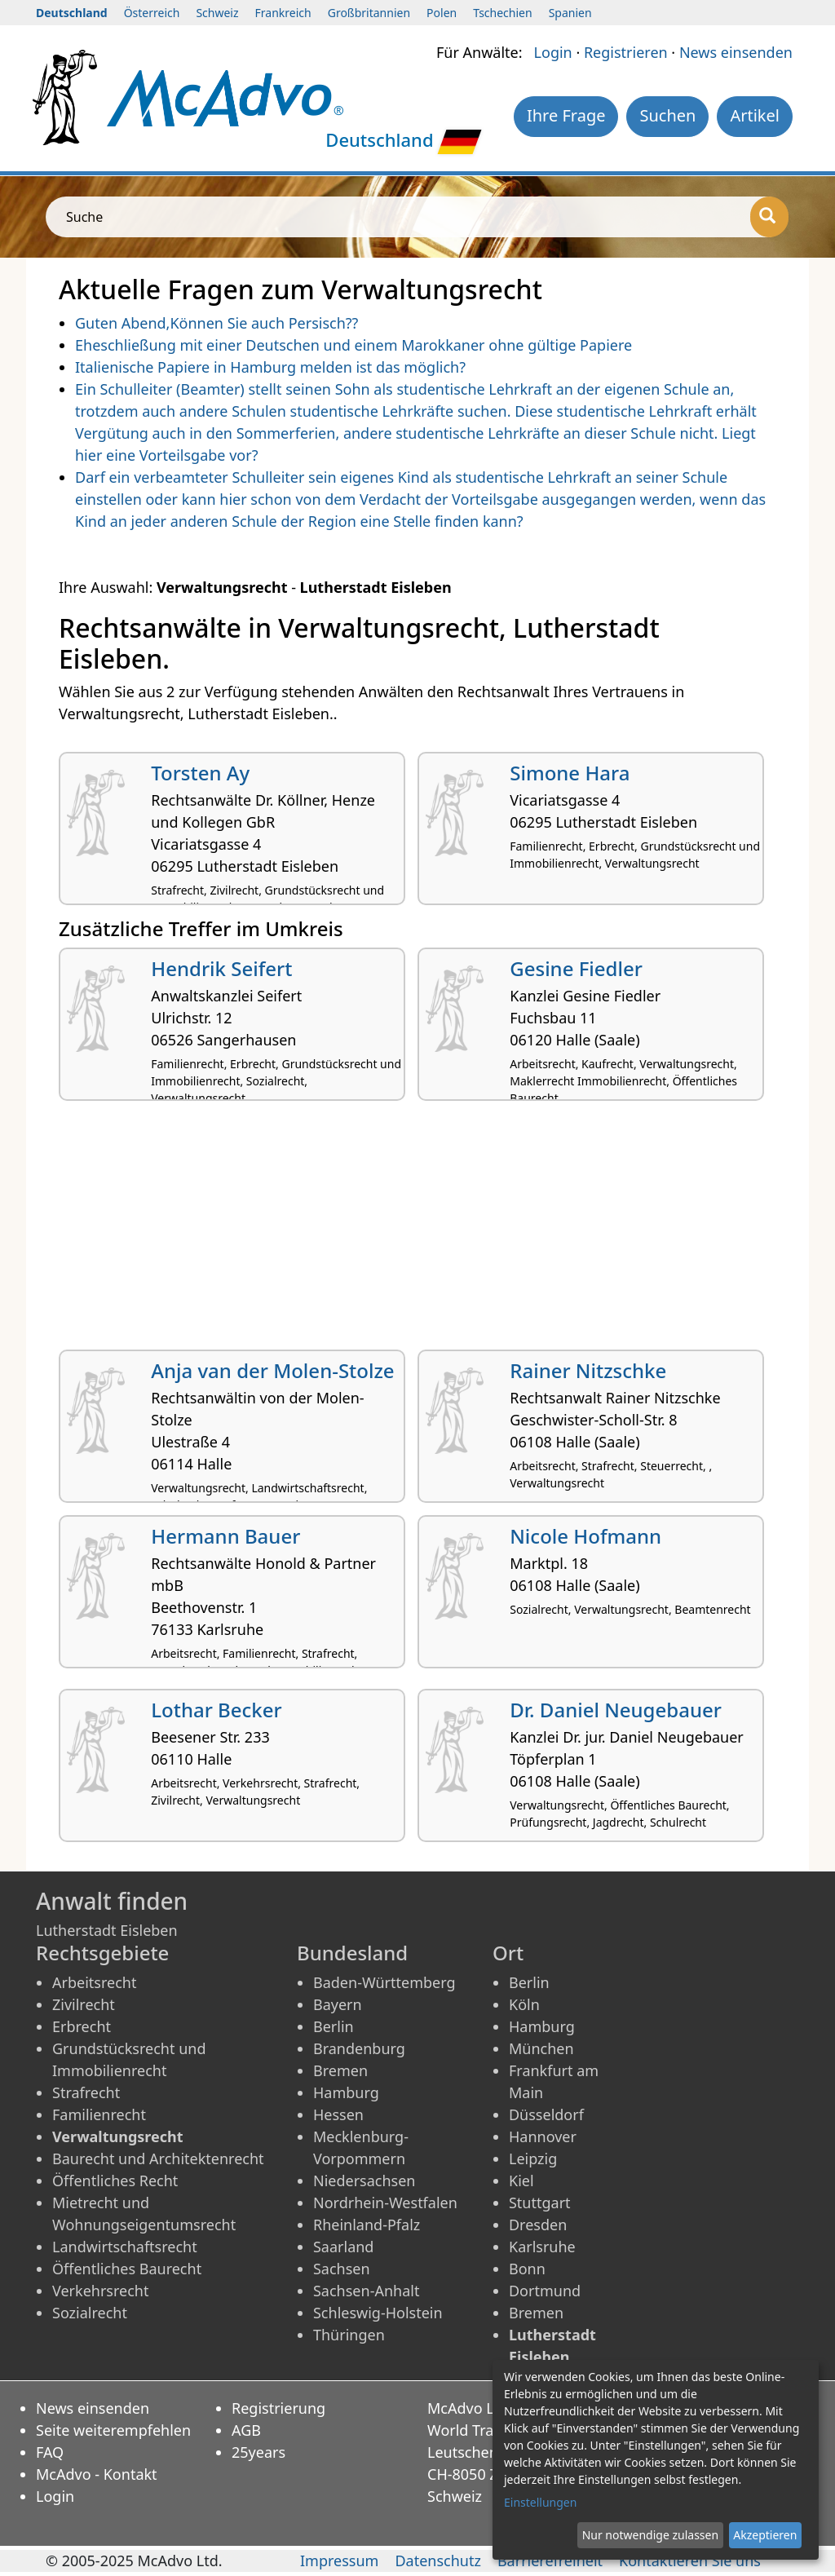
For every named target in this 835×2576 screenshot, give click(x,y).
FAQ (50, 2452)
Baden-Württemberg (384, 1982)
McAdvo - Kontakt (96, 2474)
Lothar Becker (216, 1709)
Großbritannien (369, 12)
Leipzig (533, 2158)
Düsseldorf (546, 2114)
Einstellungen (540, 2502)
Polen (441, 12)
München (541, 2048)
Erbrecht (81, 2026)
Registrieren (626, 52)
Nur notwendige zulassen (650, 2535)
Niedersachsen (364, 2180)
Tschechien (502, 12)
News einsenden (736, 52)
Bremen (340, 2070)
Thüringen (349, 2334)
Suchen (667, 115)
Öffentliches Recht (115, 2180)
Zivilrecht (83, 2004)
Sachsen (341, 2268)
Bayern (337, 2004)
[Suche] (769, 217)
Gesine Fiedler (576, 968)
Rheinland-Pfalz (366, 2224)
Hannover (543, 2136)
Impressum (339, 2560)
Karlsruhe (542, 2246)
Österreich (152, 12)
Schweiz (217, 12)
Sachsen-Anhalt (366, 2290)
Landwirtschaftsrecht (124, 2246)
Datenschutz (437, 2560)
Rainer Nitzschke (588, 1370)
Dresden (538, 2224)
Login (553, 52)
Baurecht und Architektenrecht (158, 2158)
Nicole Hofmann (585, 1535)
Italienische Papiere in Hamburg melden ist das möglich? (270, 367)
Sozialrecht (89, 2312)
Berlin (333, 2026)
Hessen (338, 2114)
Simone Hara (570, 772)
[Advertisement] (417, 1231)
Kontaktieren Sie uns (690, 2560)
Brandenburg (359, 2048)
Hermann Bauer (225, 1535)
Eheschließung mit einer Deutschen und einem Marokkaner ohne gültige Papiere (353, 345)
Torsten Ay (200, 772)
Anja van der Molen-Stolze (272, 1370)
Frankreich (283, 12)
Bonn (527, 2268)
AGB (246, 2430)
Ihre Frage (566, 115)
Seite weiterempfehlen (113, 2430)
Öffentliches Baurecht (126, 2268)
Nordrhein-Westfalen (385, 2202)
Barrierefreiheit (550, 2560)
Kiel (521, 2180)
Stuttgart (540, 2202)
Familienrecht (99, 2114)
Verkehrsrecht (100, 2290)
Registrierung (278, 2408)
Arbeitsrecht (94, 1982)
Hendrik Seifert (221, 968)
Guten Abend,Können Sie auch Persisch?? (216, 323)
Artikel (755, 115)
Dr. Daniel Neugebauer (616, 1709)
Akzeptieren (765, 2535)
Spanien (570, 12)
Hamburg (346, 2092)
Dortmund (545, 2290)
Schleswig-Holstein (378, 2312)
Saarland (343, 2246)
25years (258, 2452)
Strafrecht (86, 2092)
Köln (524, 2004)
